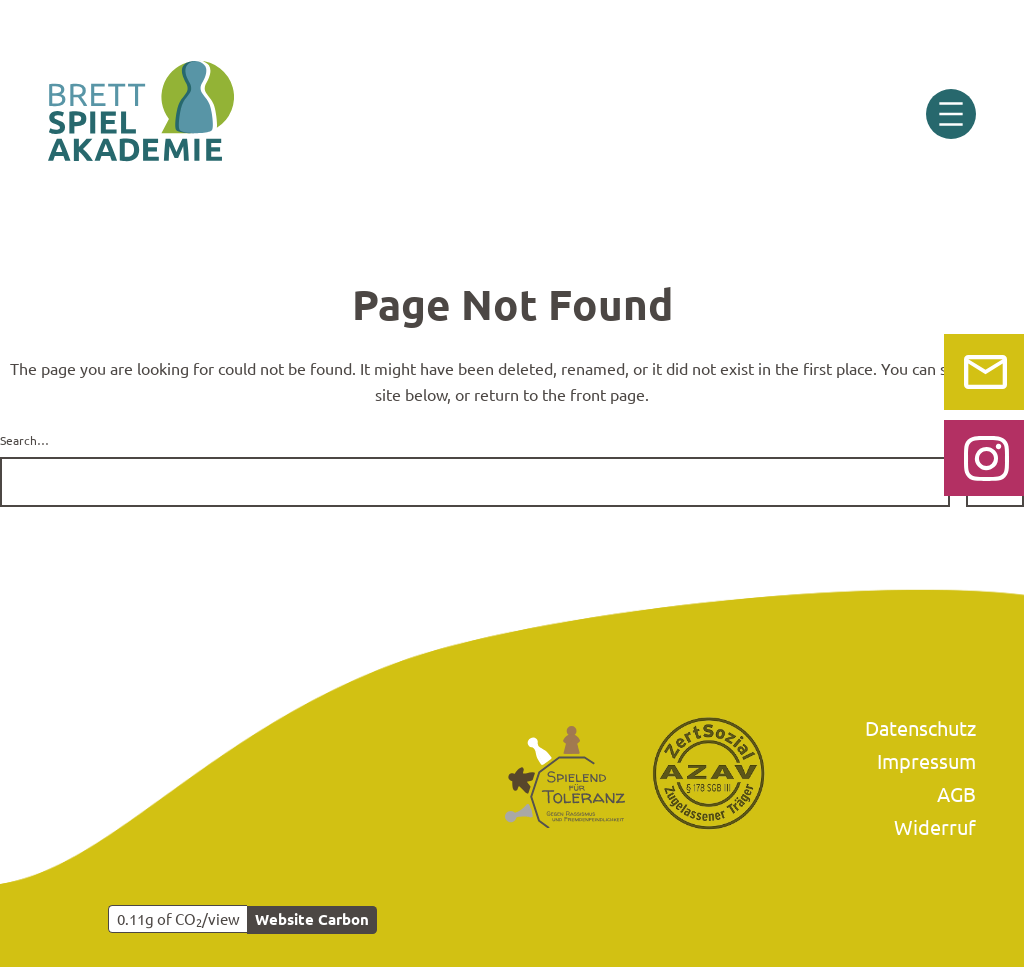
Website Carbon (312, 919)
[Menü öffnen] (951, 114)
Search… (24, 440)
